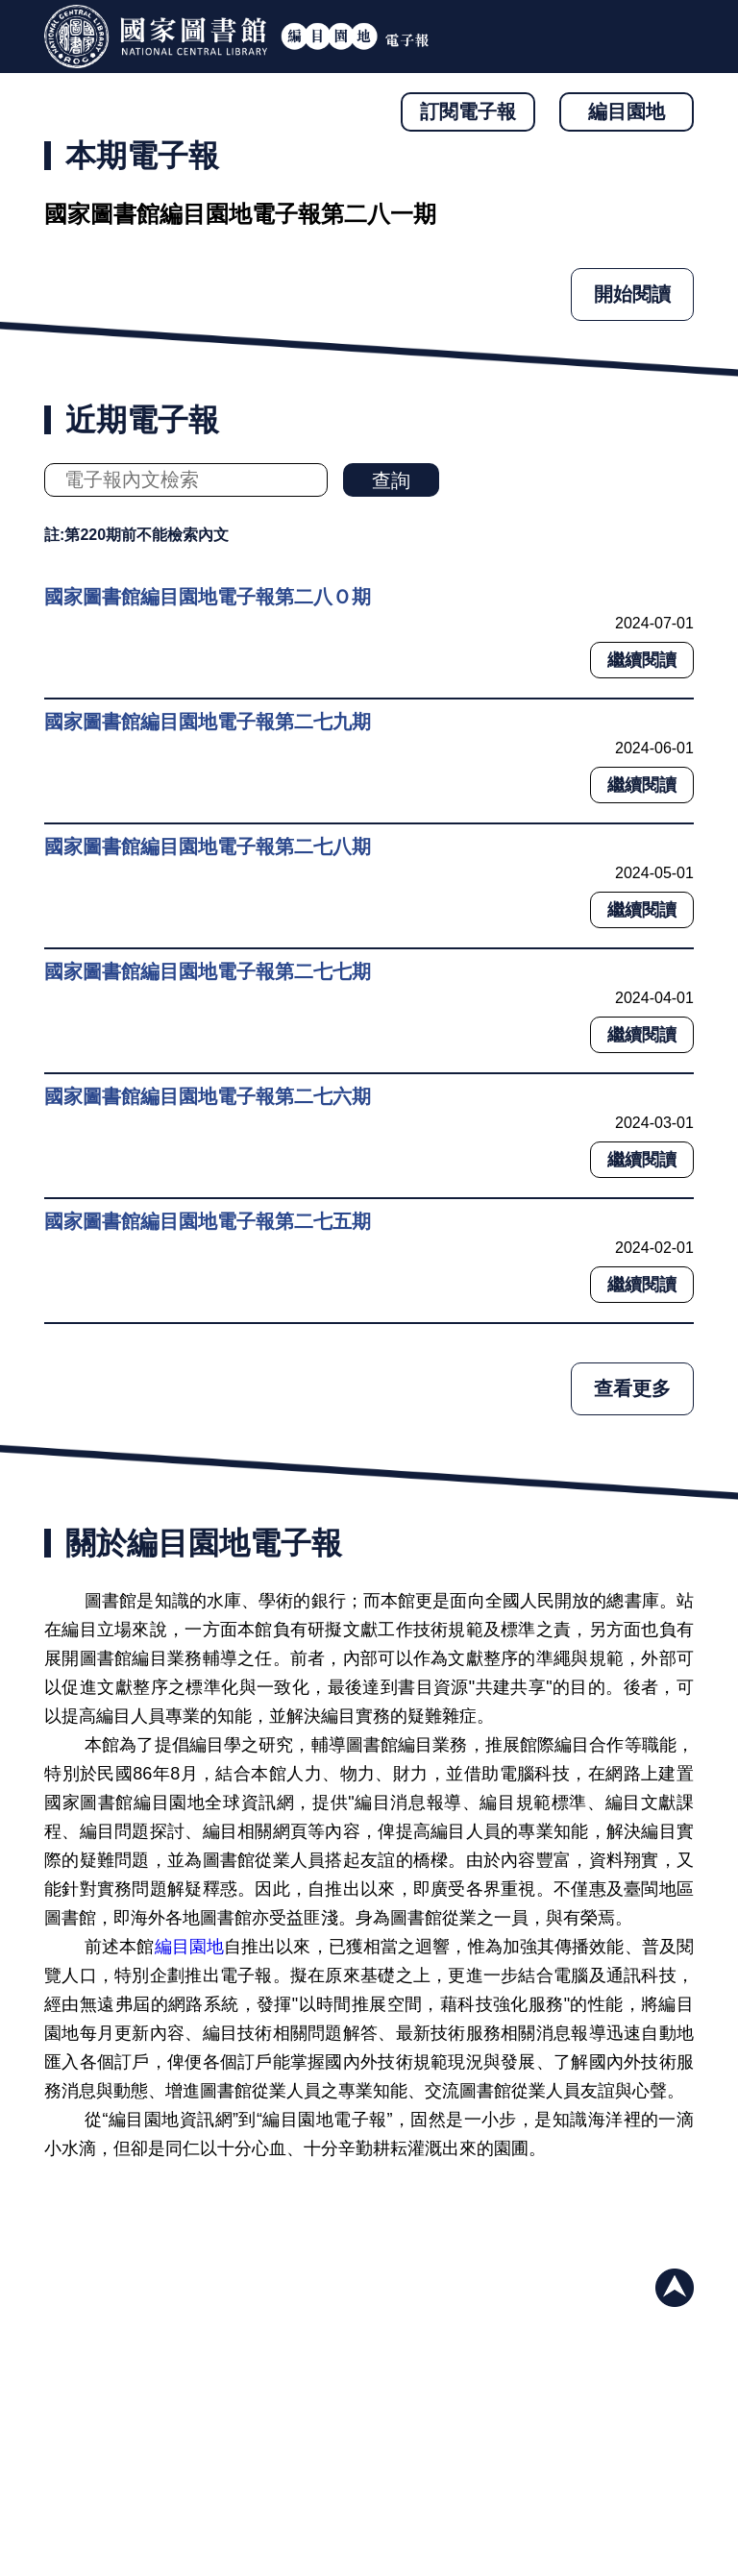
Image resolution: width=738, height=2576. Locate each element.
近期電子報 (142, 420)
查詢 (391, 480)
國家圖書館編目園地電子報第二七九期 (207, 721)
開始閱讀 (632, 294)
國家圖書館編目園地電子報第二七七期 (207, 971)
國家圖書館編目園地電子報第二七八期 (207, 846)
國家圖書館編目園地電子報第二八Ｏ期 (207, 596)
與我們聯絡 (665, 2489)
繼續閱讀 (641, 660)
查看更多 (632, 1388)
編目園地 (626, 111)
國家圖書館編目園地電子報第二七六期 (207, 1096)
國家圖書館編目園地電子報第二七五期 (207, 1221)
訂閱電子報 (468, 111)
